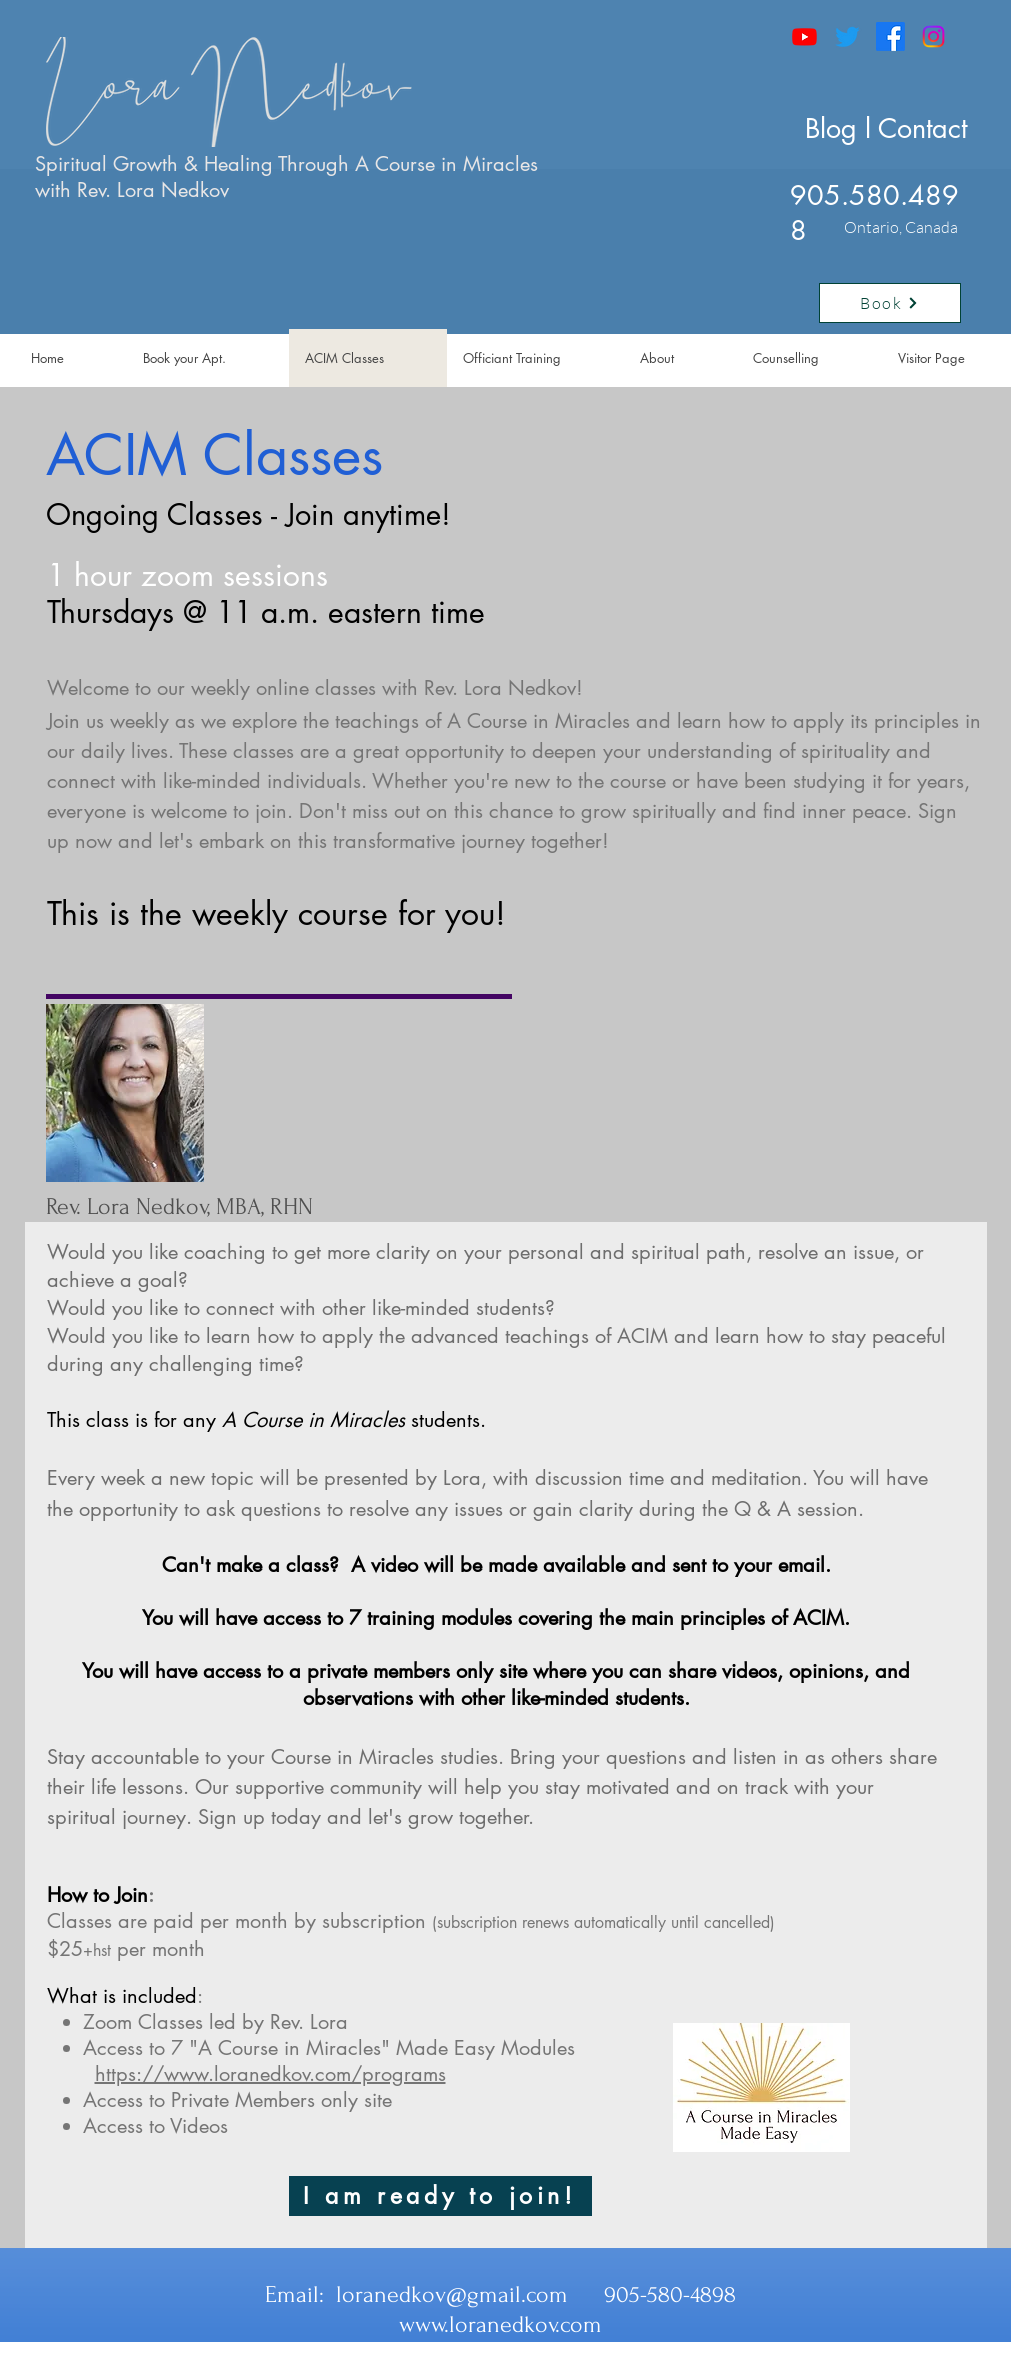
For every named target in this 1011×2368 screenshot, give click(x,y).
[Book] (890, 303)
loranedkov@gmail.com (452, 2294)
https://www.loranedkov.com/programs (270, 2074)
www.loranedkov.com (500, 2324)
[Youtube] (804, 36)
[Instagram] (933, 36)
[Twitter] (847, 36)
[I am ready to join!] (440, 2196)
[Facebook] (890, 36)
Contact (922, 128)
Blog (831, 128)
